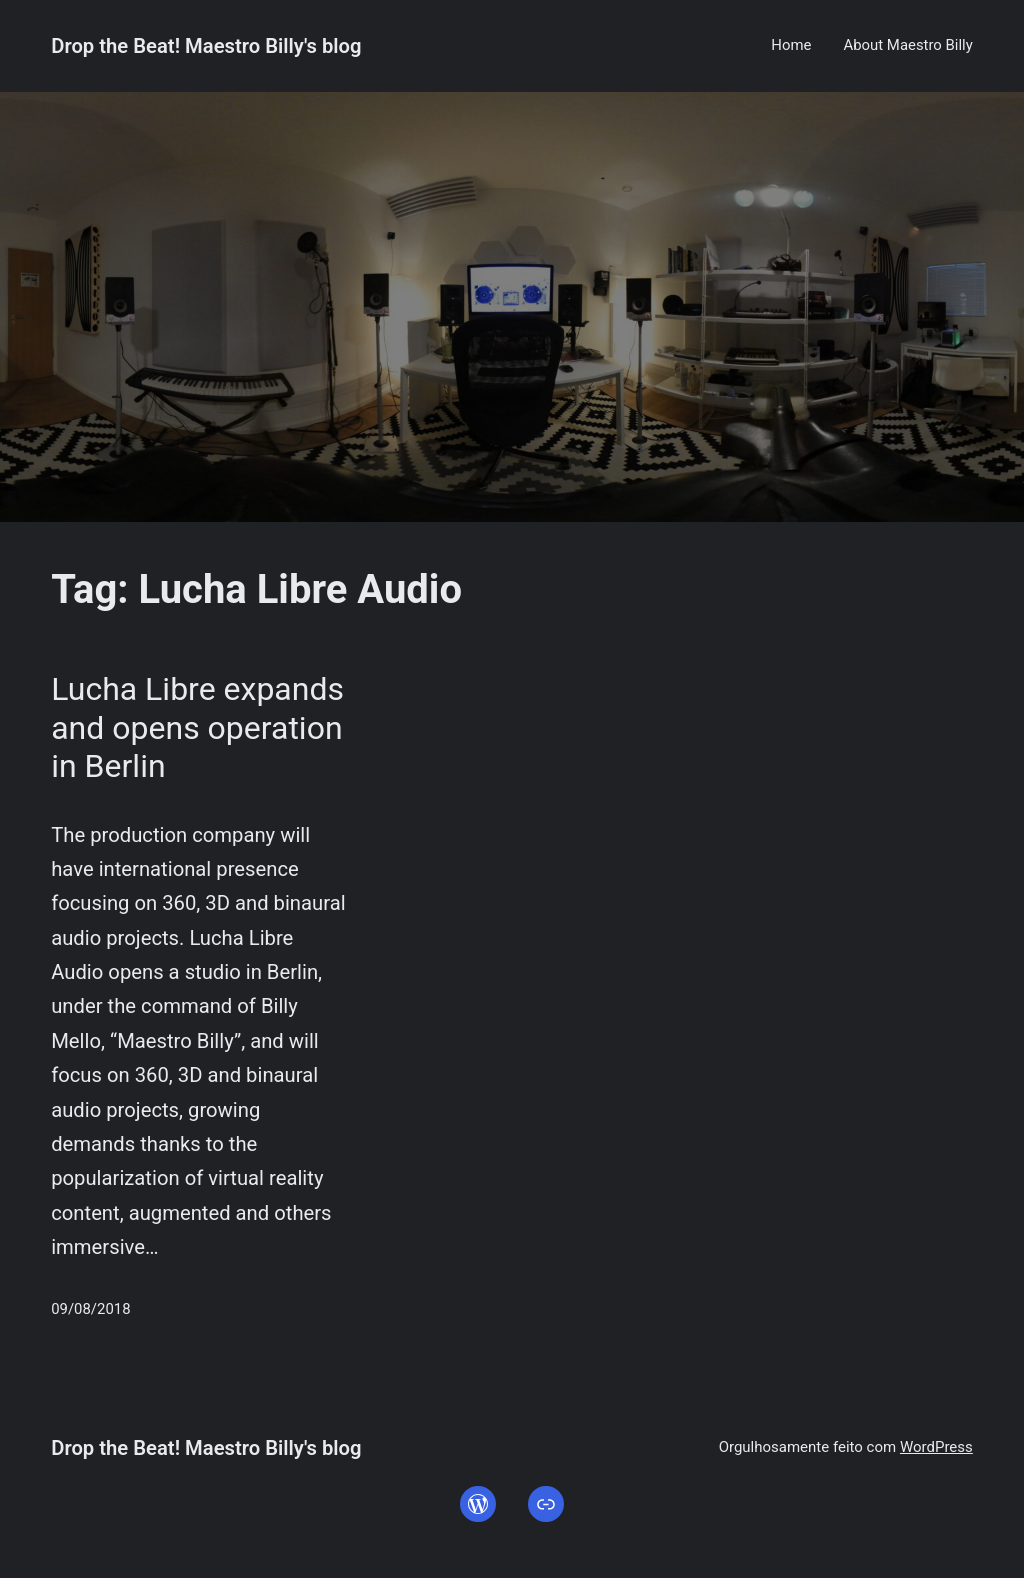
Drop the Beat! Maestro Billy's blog (206, 46)
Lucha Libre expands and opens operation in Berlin (197, 727)
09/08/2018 (90, 1309)
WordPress (936, 1447)
